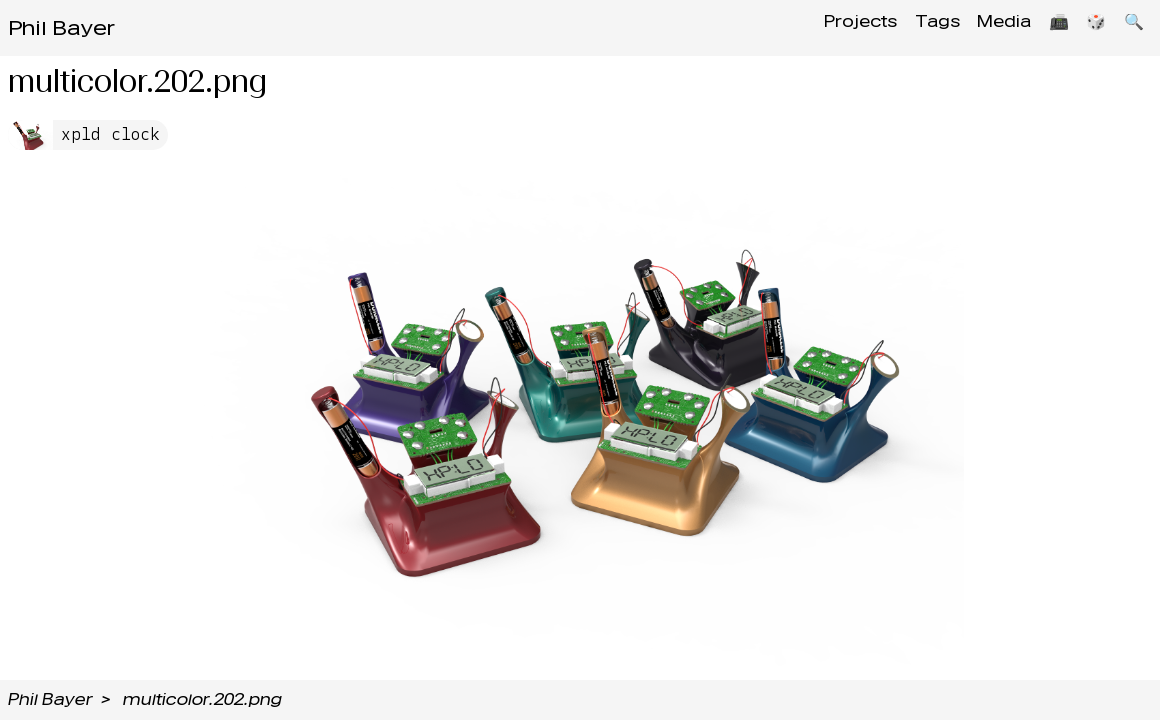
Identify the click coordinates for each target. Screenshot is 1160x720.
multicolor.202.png (202, 699)
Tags (911, 27)
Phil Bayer (61, 28)
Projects (828, 27)
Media (985, 27)
